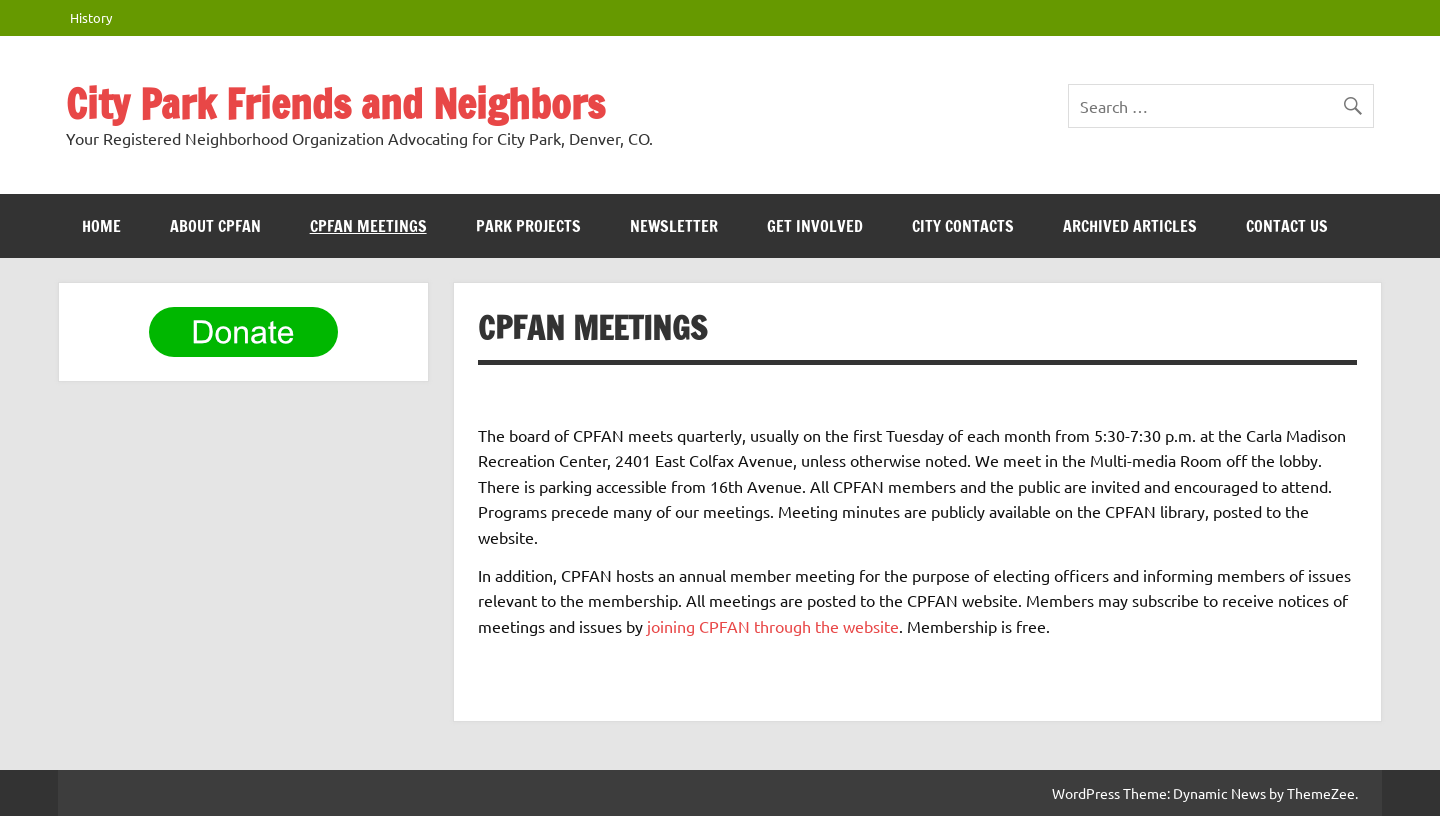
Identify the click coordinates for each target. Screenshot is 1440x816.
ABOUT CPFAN (215, 226)
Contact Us (1287, 226)
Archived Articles (1130, 226)
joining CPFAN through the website (773, 626)
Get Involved (815, 226)
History (91, 17)
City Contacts (963, 226)
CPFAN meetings (368, 226)
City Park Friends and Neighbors (335, 103)
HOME (101, 226)
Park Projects (528, 226)
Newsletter (674, 226)
